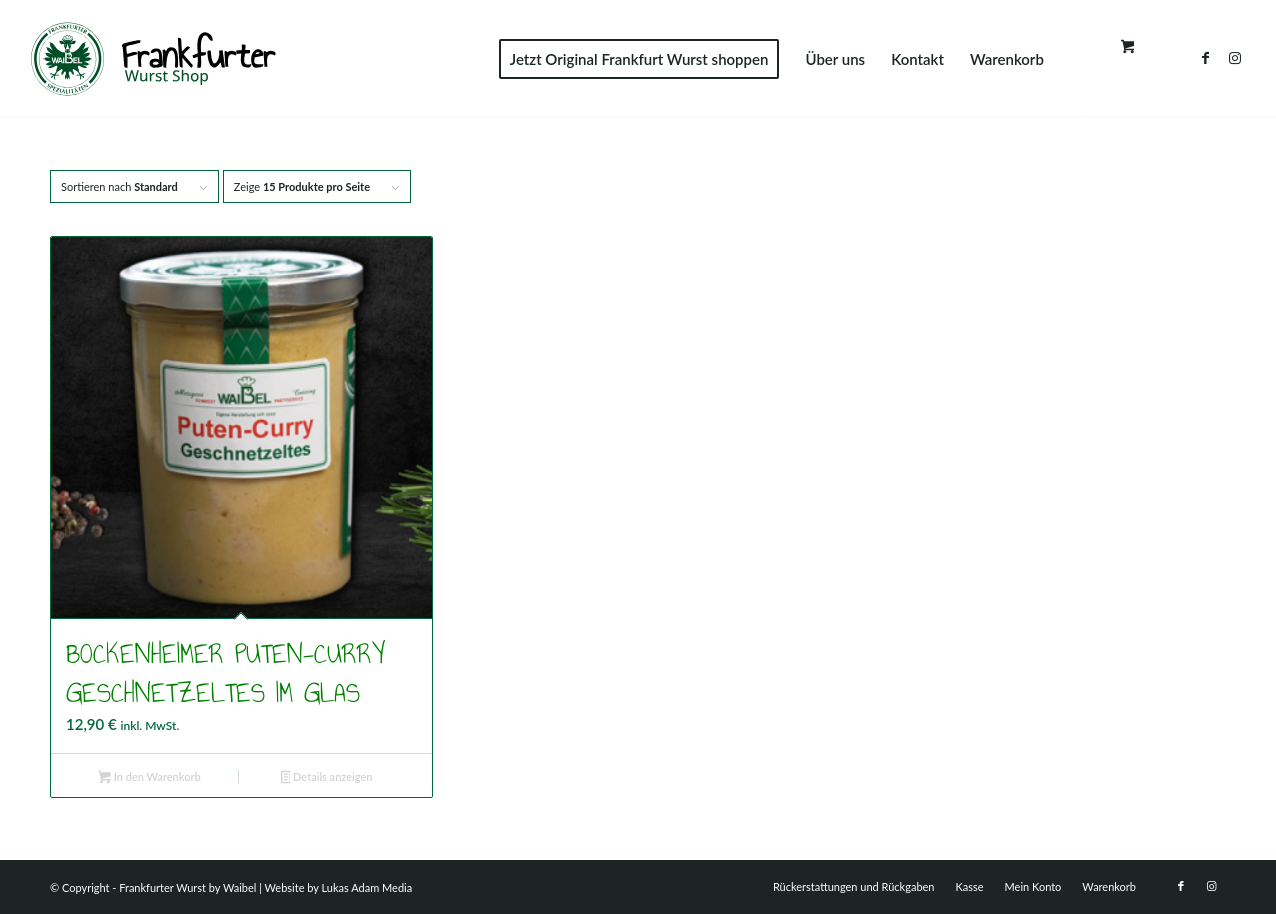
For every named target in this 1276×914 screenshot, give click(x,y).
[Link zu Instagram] (1235, 58)
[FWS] (152, 59)
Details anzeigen (327, 778)
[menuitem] (639, 59)
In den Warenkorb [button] (149, 778)
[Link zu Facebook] (1205, 58)
